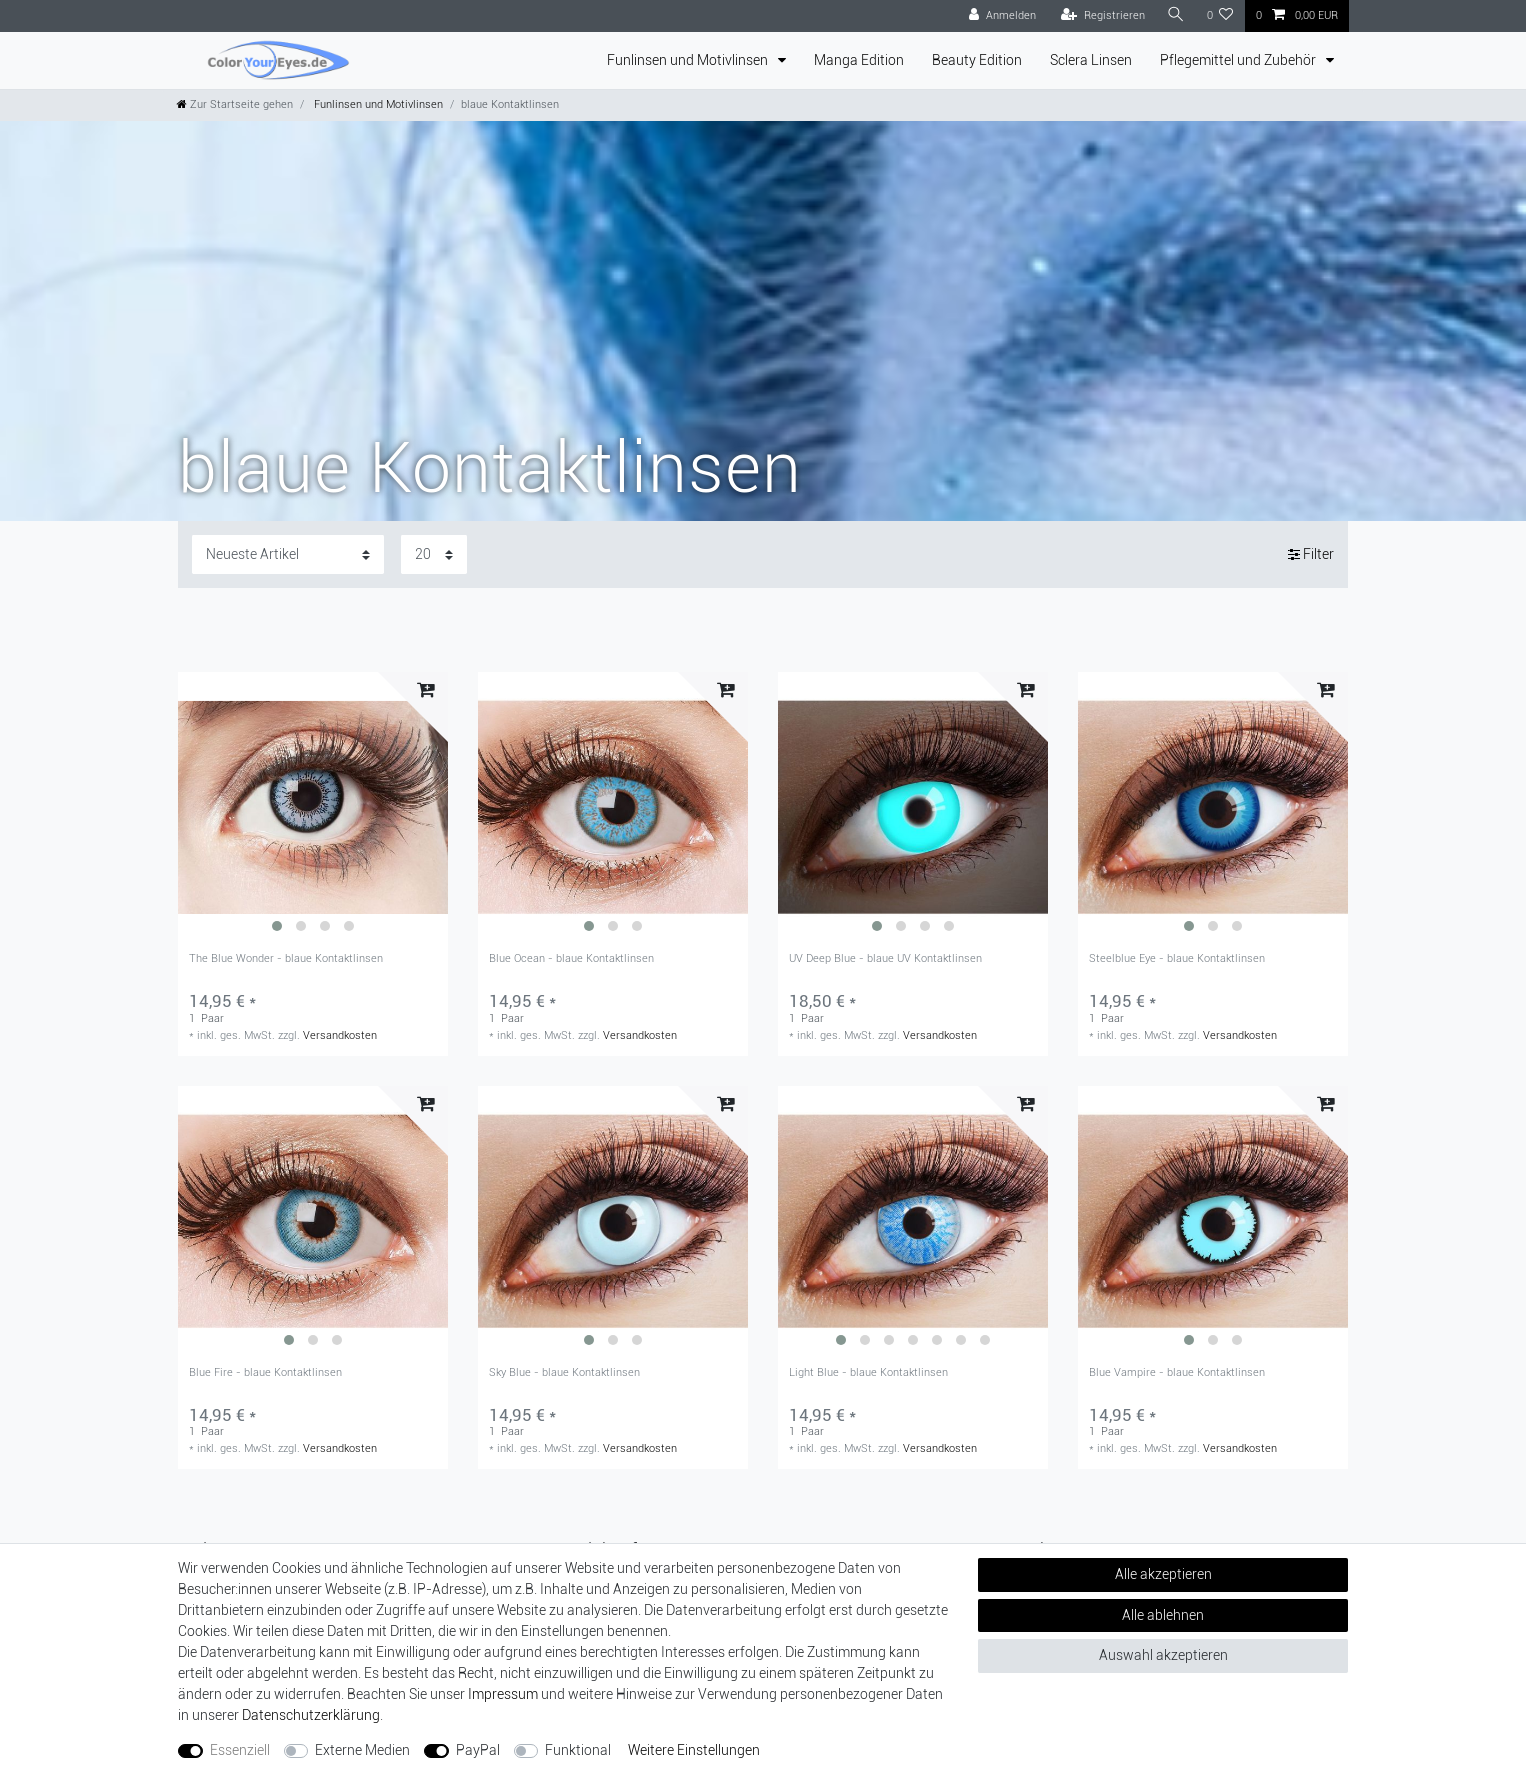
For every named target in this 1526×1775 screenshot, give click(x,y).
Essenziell (240, 1750)
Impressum (503, 1694)
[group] (313, 807)
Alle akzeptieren (1163, 1574)
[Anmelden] (1002, 16)
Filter (1311, 554)
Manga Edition (859, 60)
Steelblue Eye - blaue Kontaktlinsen (1177, 959)
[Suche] (1176, 15)
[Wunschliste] (1220, 16)
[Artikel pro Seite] (434, 554)
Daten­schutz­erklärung (311, 1715)
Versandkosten (340, 1035)
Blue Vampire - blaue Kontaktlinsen (1177, 1373)
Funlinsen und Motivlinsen (689, 60)
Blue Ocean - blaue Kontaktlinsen (571, 959)
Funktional (578, 1750)
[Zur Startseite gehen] (235, 104)
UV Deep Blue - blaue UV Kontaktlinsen (885, 959)
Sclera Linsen (1091, 60)
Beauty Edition (977, 60)
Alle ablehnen (1163, 1615)
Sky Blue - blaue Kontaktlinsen (564, 1373)
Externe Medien (362, 1750)
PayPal (478, 1750)
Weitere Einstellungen (694, 1750)
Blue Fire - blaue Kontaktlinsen (265, 1373)
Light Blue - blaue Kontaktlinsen (868, 1373)
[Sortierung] (288, 554)
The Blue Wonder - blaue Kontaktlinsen (286, 959)
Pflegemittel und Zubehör (1239, 60)
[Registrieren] (1103, 16)
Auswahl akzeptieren (1163, 1655)
